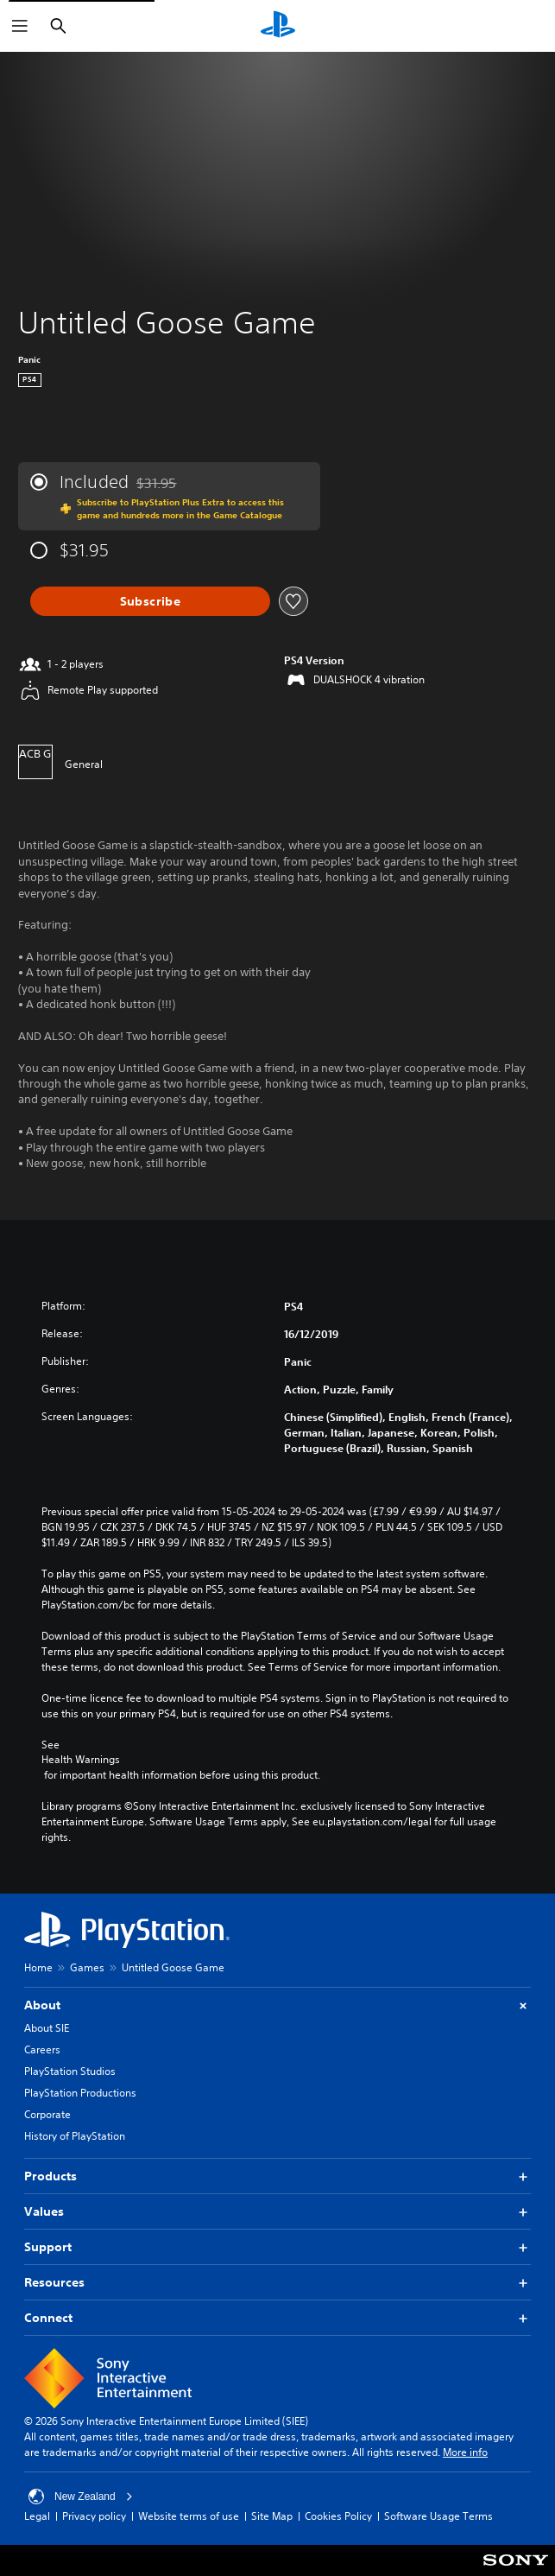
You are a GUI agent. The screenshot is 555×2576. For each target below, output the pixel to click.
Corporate (47, 2114)
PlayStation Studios (70, 2071)
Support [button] (277, 2247)
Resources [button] (277, 2283)
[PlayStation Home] (278, 26)
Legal (37, 2516)
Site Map (272, 2516)
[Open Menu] (20, 26)
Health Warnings (80, 1760)
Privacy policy (94, 2516)
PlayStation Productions (80, 2092)
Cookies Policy (338, 2516)
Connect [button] (277, 2318)
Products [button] (277, 2176)
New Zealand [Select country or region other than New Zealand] (80, 2496)
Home (38, 1967)
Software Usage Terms (438, 2516)
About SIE (46, 2028)
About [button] (277, 2005)
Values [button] (277, 2212)
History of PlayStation (74, 2136)
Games (87, 1967)
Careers (42, 2049)
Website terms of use (188, 2516)
